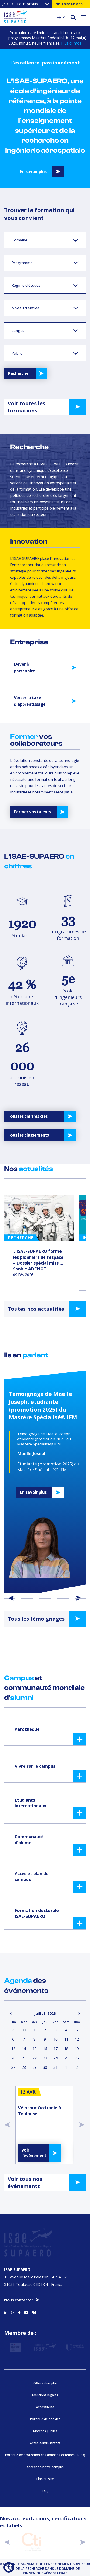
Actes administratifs (45, 2440)
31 (55, 2065)
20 (13, 2056)
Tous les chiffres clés (28, 1114)
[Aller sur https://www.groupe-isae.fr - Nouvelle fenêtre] (45, 2342)
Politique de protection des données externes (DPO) (45, 2453)
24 (55, 2056)
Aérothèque (27, 1727)
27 (13, 2065)
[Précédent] (11, 1596)
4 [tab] (27, 1596)
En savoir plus (33, 171)
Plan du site (45, 2476)
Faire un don (69, 4)
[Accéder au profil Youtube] (26, 2303)
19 (77, 2046)
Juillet (39, 2011)
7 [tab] (80, 1596)
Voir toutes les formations (26, 407)
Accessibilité (45, 2405)
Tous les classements (28, 1133)
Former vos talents (32, 811)
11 (66, 2037)
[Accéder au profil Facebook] (19, 2303)
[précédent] (7, 2540)
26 (77, 2056)
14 (24, 2046)
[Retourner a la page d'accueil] (27, 17)
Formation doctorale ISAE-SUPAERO (37, 1911)
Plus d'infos (71, 43)
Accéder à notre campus (45, 2464)
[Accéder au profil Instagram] (12, 2303)
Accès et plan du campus (31, 1874)
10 (55, 2037)
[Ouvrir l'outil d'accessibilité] (8, 2567)
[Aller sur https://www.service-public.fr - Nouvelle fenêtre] (17, 2342)
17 (55, 2046)
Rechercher (19, 373)
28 (24, 2065)
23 (45, 2056)
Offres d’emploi (45, 2381)
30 (24, 2028)
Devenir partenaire (24, 668)
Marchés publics (45, 2428)
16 (45, 2046)
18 (66, 2046)
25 (66, 2056)
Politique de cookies (45, 2417)
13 (13, 2046)
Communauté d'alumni (29, 1837)
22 (34, 2056)
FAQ (45, 2488)
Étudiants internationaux (30, 1801)
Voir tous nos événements (25, 2180)
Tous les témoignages (36, 1616)
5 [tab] (45, 1596)
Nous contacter (18, 2292)
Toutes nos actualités (36, 1306)
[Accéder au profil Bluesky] (34, 2303)
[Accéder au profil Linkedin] (5, 2303)
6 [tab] (63, 1596)
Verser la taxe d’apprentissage (29, 701)
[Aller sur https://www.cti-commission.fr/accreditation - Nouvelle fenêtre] (31, 2540)
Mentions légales (45, 2393)
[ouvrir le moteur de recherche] (73, 17)
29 (13, 2028)
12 (77, 2037)
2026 (51, 2011)
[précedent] (11, 2011)
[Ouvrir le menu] (83, 17)
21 (24, 2056)
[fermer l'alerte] (84, 38)
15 (34, 2046)
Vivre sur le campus (35, 1764)
